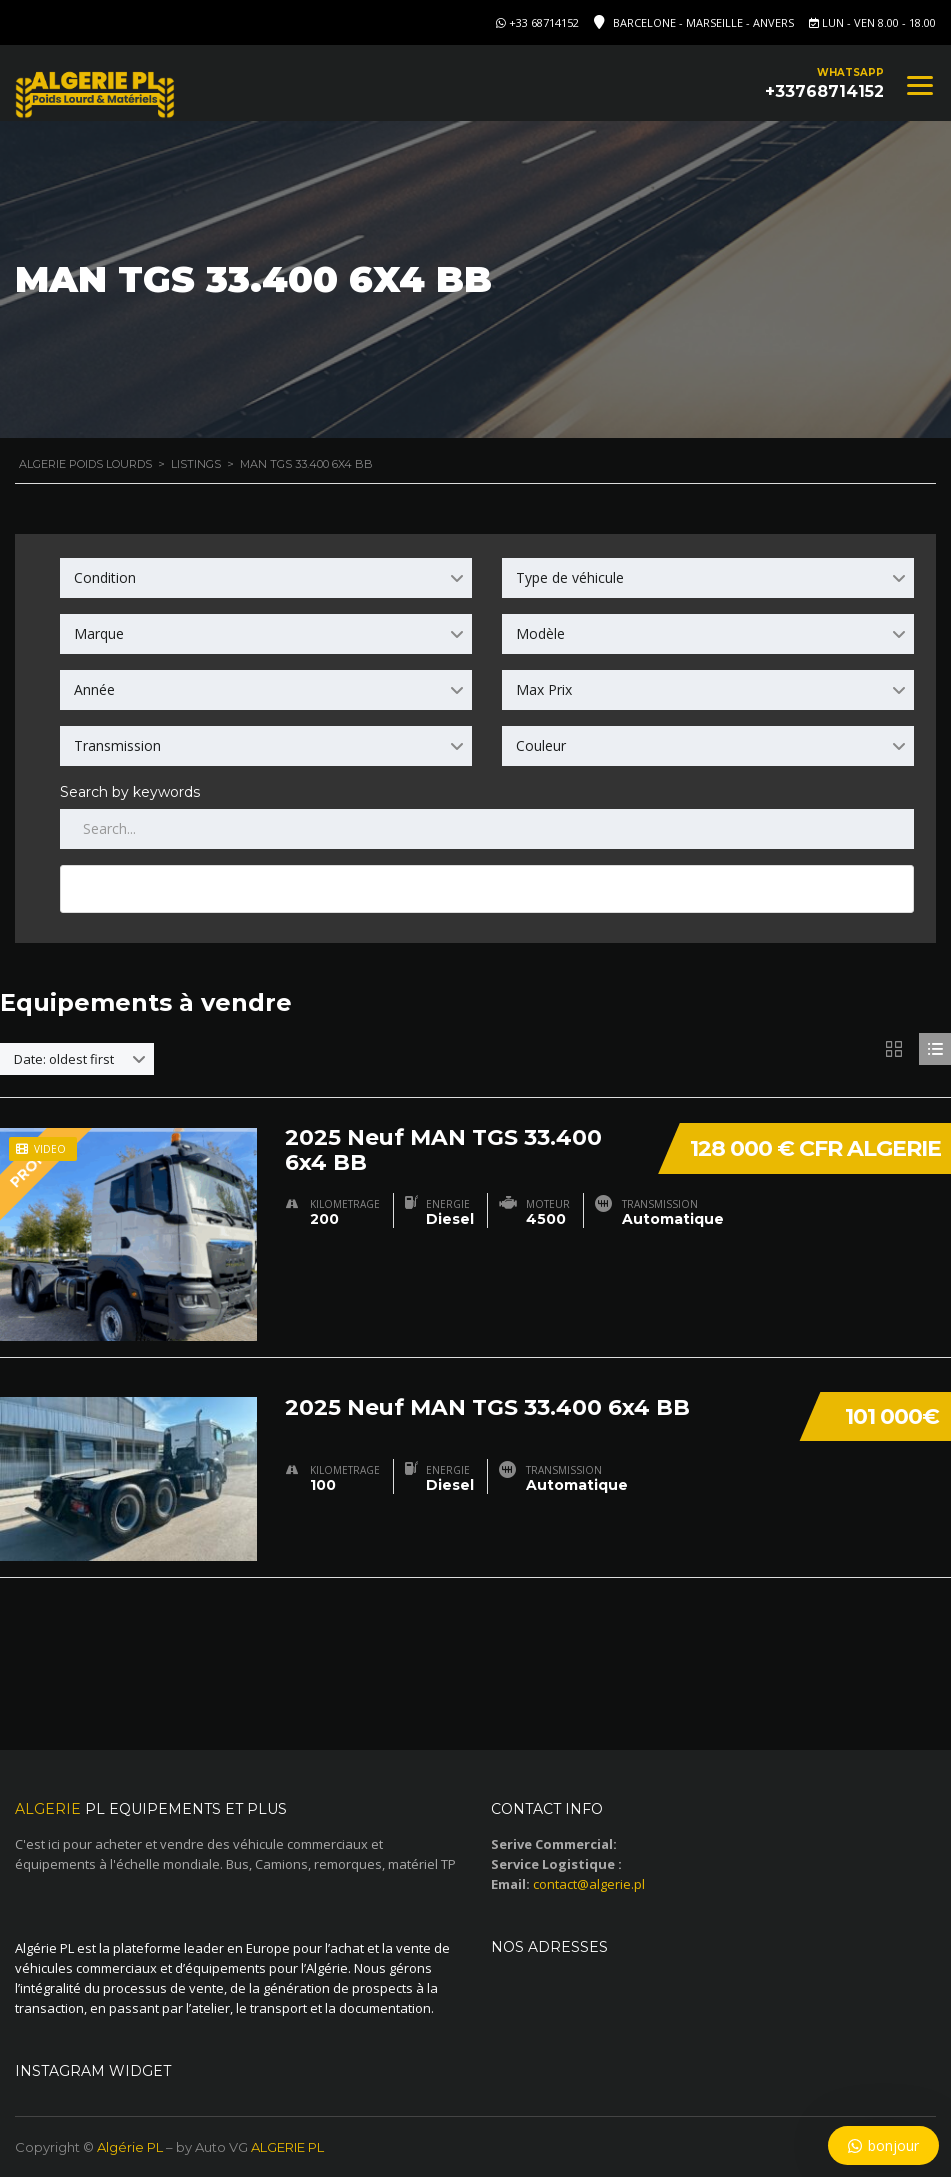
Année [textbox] (94, 689)
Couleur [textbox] (541, 745)
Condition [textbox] (105, 577)
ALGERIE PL (287, 2147)
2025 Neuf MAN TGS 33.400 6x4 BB (444, 1148)
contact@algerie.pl (589, 1884)
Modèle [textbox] (540, 633)
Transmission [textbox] (117, 745)
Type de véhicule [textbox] (570, 577)
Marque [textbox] (99, 633)
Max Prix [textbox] (544, 689)
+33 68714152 (544, 22)
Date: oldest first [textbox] (64, 1059)
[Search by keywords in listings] (487, 829)
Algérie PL (130, 2147)
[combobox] (266, 578)
